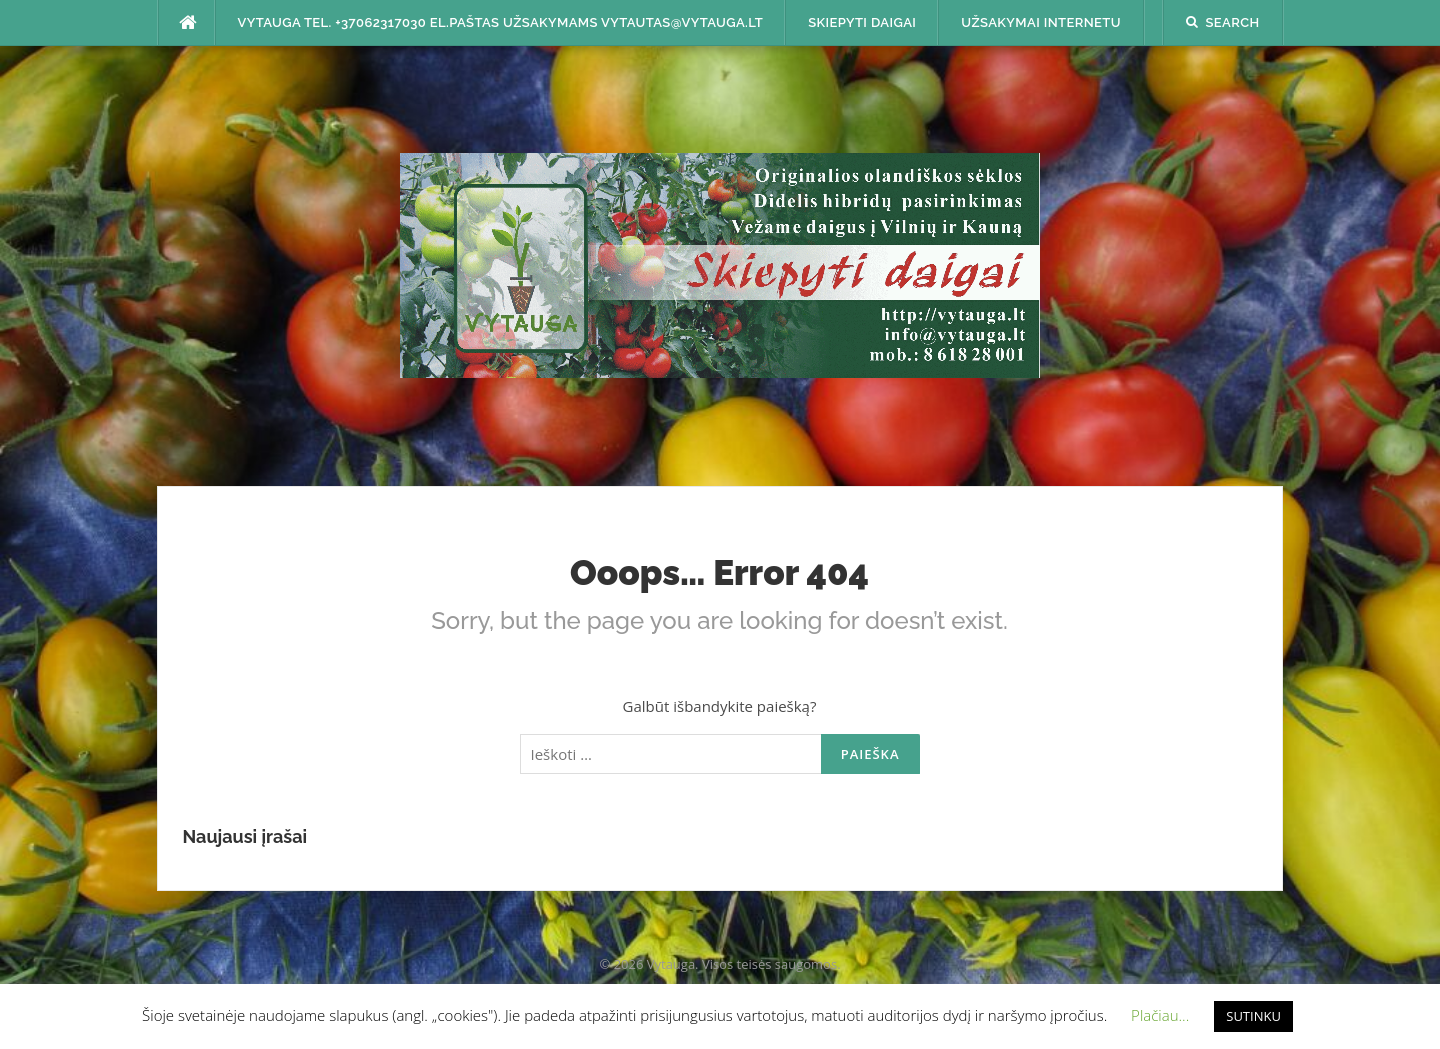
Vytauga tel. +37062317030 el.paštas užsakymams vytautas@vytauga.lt (501, 22)
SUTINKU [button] (1253, 1016)
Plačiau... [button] (1160, 1015)
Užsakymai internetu (1041, 22)
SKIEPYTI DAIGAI (862, 22)
